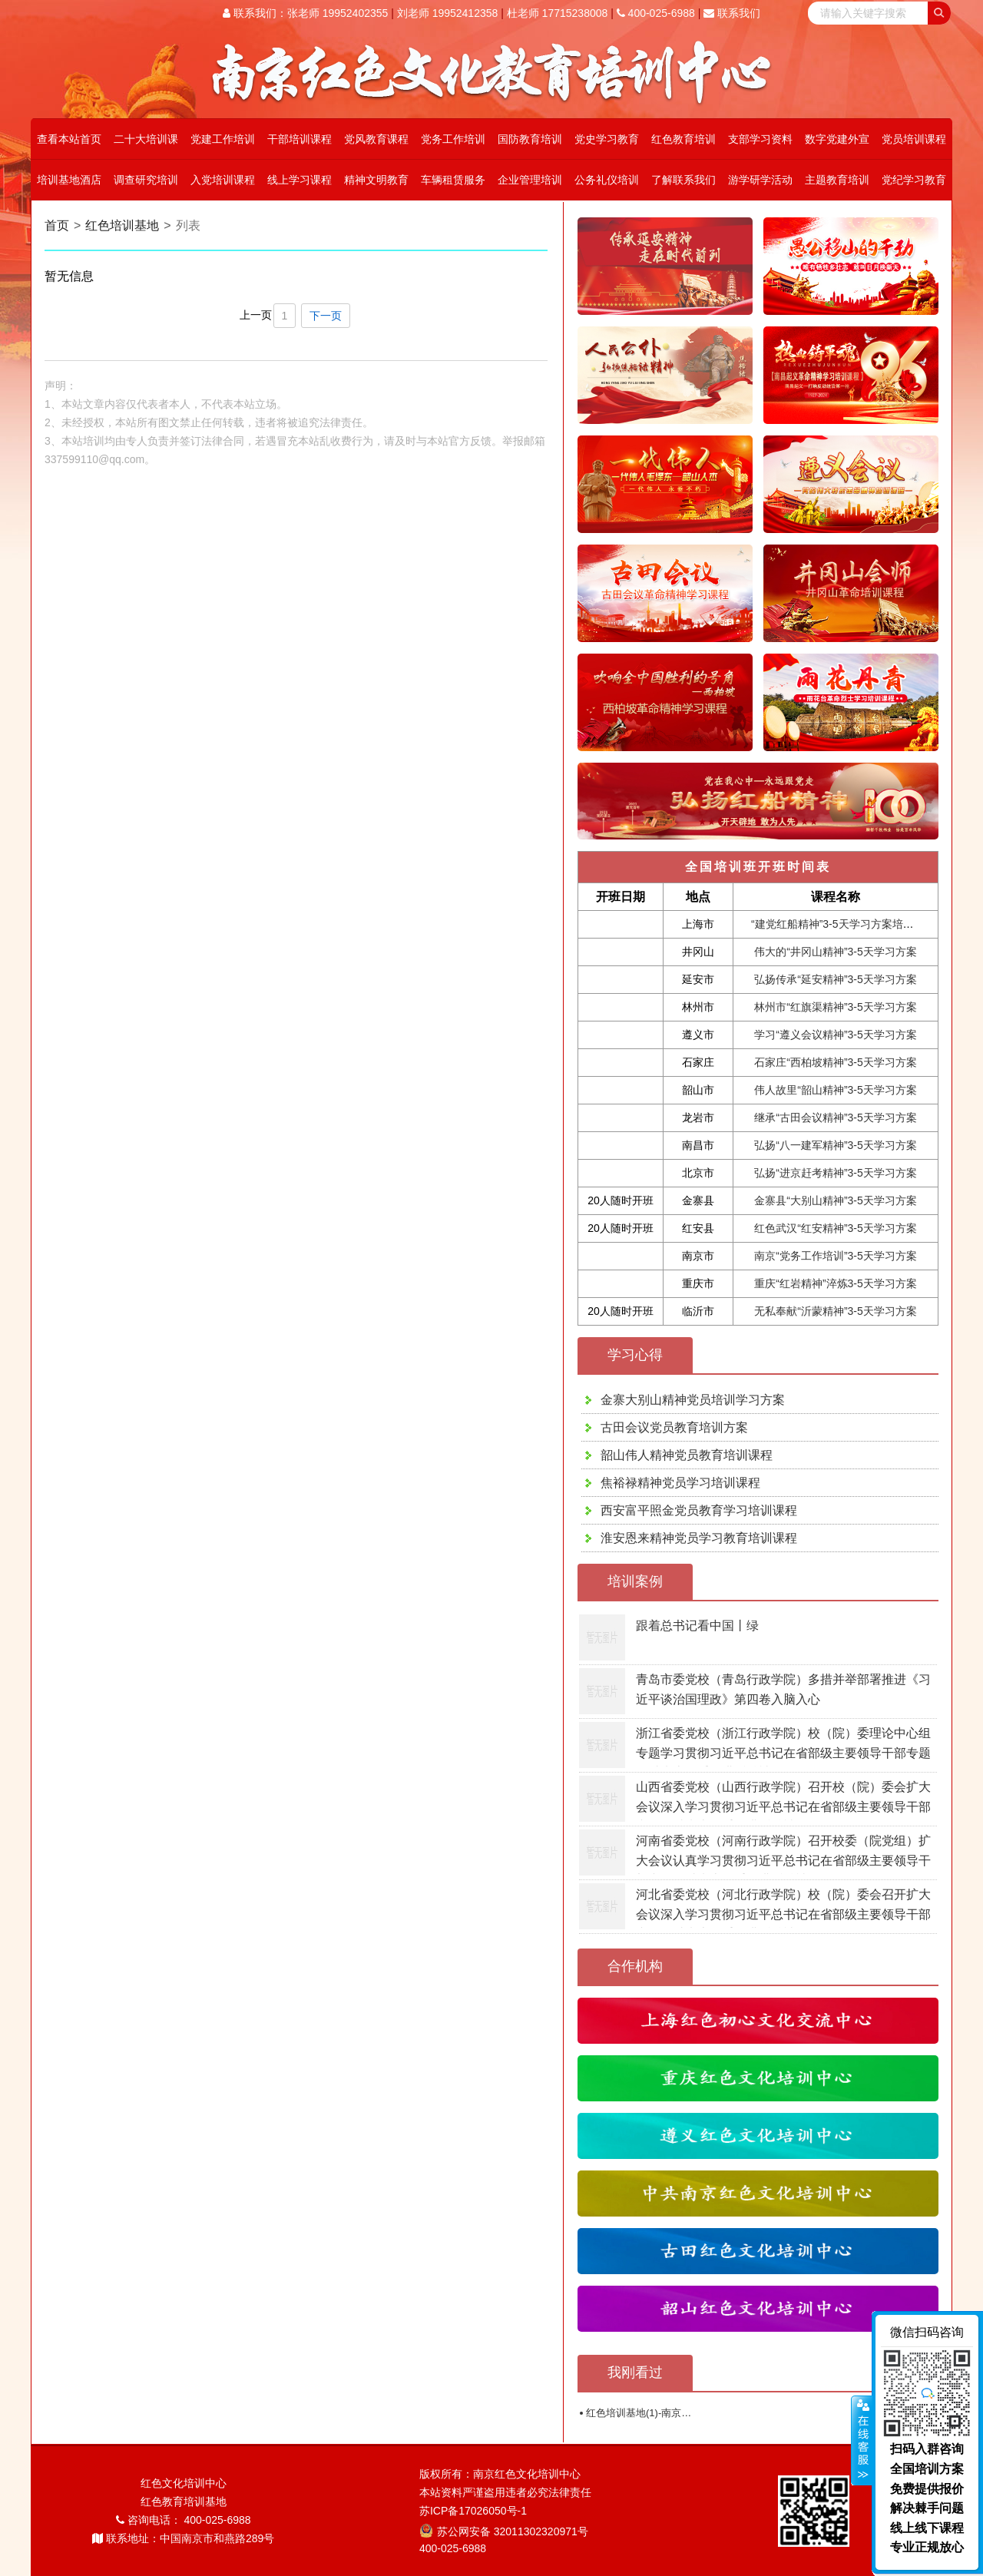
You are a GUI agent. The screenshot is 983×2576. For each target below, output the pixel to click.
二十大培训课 (146, 139)
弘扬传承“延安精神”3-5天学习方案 (835, 979)
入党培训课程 (222, 180)
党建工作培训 (222, 139)
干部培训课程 (299, 139)
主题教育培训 (837, 180)
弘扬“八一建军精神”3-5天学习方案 (835, 1145)
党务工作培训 (453, 139)
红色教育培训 (683, 139)
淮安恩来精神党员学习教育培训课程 (699, 1538)
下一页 (325, 316)
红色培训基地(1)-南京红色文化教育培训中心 (683, 2413)
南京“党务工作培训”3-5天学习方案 (835, 1256)
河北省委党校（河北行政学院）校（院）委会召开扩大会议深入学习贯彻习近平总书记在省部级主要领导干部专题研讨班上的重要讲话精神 (783, 1914)
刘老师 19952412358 (447, 13)
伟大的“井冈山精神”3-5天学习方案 (835, 951)
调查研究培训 (146, 180)
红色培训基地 (122, 225)
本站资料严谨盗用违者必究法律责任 (505, 2492)
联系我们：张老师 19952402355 (305, 13)
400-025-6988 (656, 13)
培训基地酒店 (69, 180)
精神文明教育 (376, 180)
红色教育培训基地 (184, 2501)
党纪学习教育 (914, 180)
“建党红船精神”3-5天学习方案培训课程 (843, 924)
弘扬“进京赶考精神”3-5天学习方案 (835, 1173)
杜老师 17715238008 (557, 13)
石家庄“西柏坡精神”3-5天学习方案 (835, 1062)
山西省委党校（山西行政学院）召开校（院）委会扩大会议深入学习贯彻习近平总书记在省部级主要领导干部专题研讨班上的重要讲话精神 (783, 1806)
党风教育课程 (376, 139)
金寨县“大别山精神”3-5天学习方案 (835, 1200)
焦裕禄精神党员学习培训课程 (680, 1482)
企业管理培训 (530, 180)
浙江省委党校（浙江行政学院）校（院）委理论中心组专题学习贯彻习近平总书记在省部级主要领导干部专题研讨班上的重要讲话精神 (783, 1753)
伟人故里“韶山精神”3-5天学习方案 (835, 1090)
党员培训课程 (914, 139)
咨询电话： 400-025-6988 (183, 2520)
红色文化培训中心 (184, 2483)
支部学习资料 (760, 139)
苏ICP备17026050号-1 (473, 2511)
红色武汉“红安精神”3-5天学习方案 (835, 1228)
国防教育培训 (530, 139)
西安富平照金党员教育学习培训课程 (699, 1510)
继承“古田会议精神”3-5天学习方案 (835, 1117)
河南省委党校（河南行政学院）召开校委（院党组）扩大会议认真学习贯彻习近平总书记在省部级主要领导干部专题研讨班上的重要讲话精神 (783, 1860)
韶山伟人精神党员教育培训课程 (687, 1455)
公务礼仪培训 (606, 180)
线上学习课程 (299, 180)
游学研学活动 (760, 180)
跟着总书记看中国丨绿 (697, 1625)
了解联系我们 (683, 180)
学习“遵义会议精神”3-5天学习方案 (835, 1034)
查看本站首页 (69, 139)
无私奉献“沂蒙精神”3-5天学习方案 (835, 1311)
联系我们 (731, 13)
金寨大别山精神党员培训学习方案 (693, 1399)
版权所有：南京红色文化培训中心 (500, 2474)
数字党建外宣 (837, 139)
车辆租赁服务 (453, 180)
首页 (57, 225)
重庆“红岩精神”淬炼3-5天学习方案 (835, 1283)
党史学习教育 (606, 139)
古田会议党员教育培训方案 (674, 1427)
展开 (861, 2441)
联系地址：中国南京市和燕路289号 (183, 2538)
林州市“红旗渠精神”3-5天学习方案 (835, 1007)
